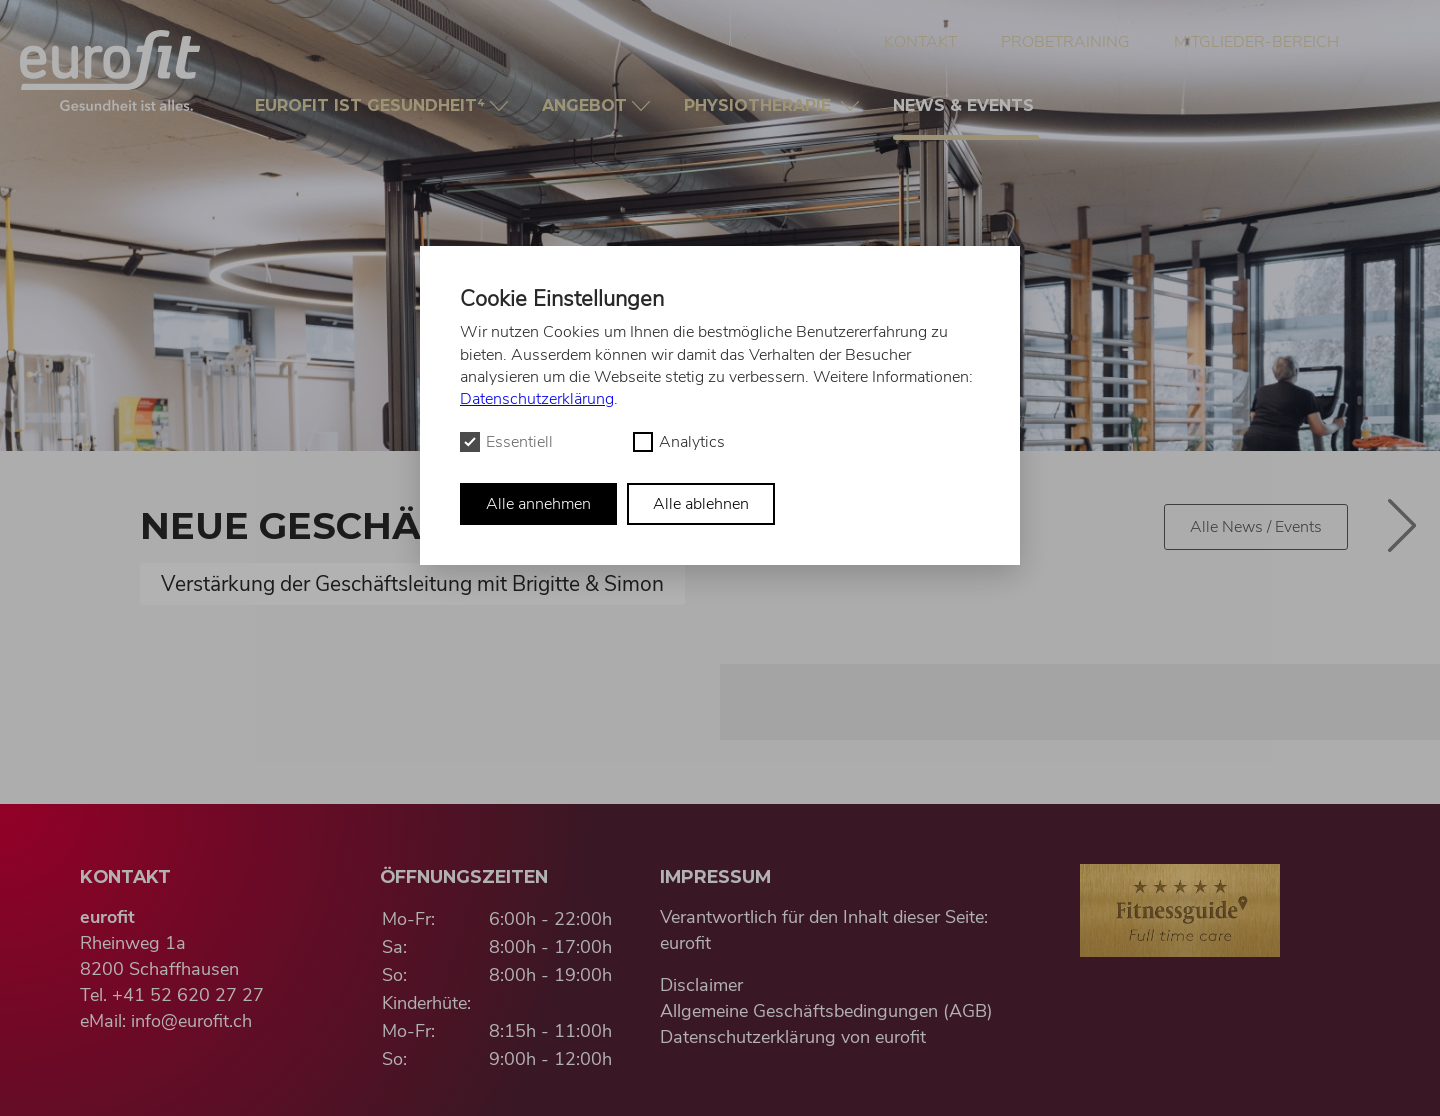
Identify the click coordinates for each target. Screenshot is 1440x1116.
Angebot (587, 105)
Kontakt (920, 42)
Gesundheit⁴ (372, 105)
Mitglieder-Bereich (1256, 42)
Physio (762, 105)
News (966, 118)
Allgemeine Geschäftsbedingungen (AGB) (826, 1011)
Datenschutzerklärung (537, 399)
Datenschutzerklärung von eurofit (793, 1037)
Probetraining (1065, 42)
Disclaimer (701, 985)
